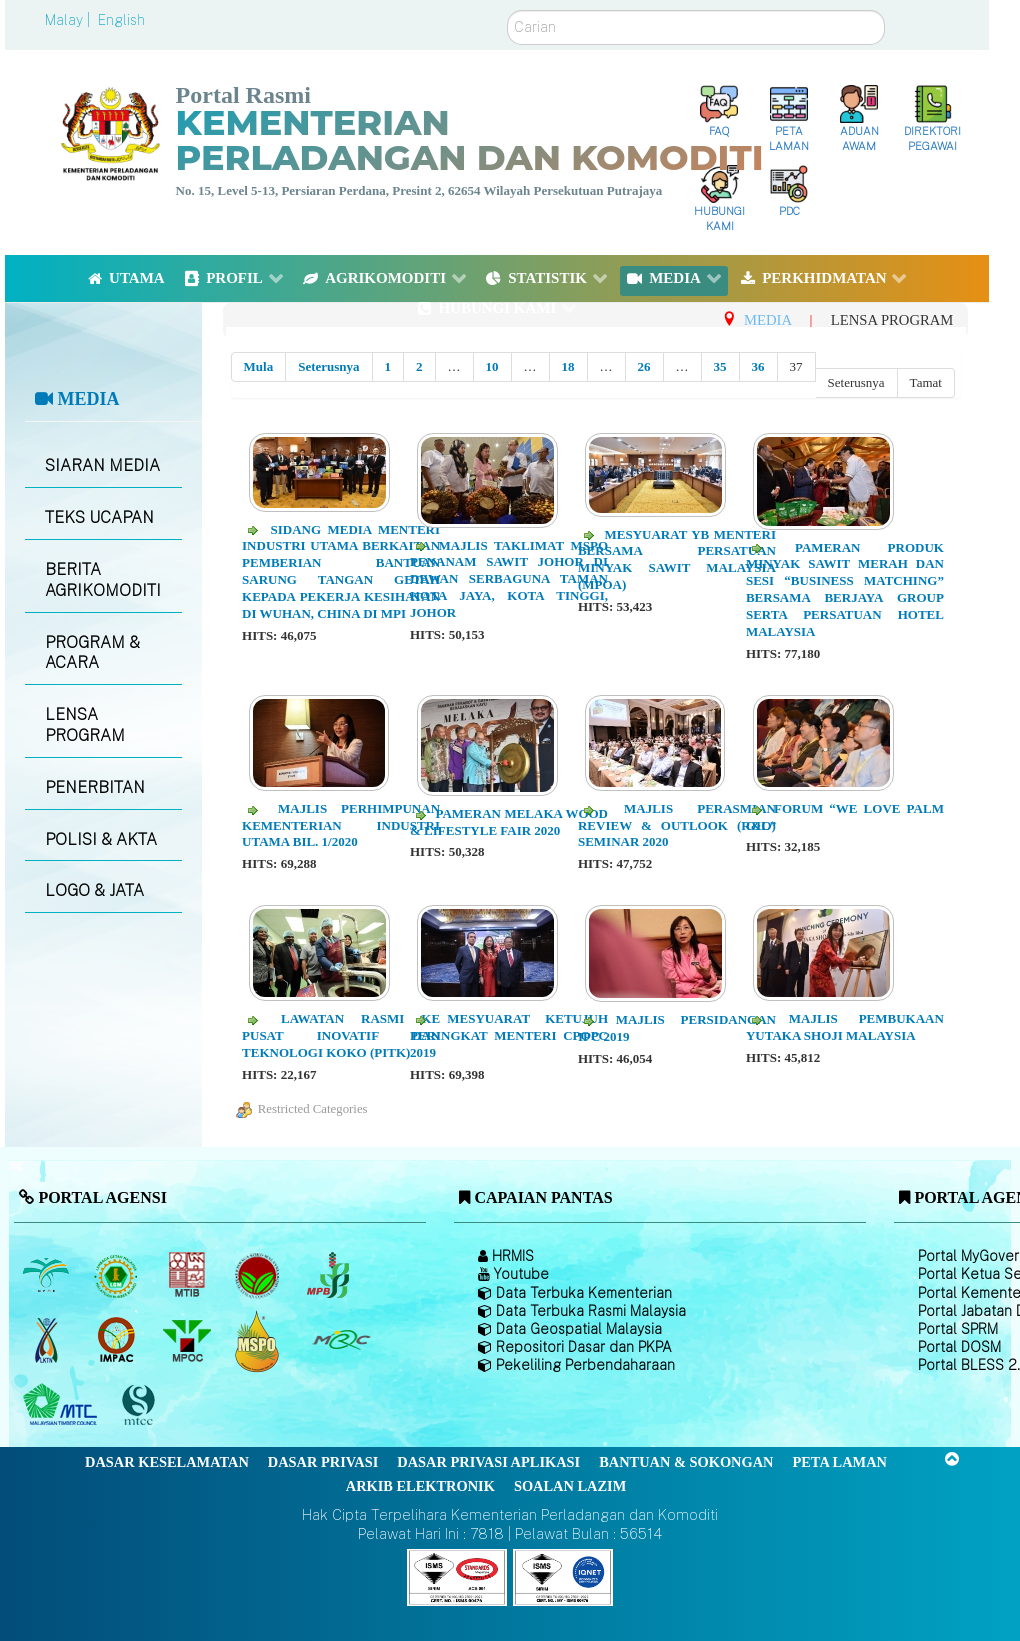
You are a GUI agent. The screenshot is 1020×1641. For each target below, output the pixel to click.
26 (644, 366)
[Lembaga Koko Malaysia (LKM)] (259, 1275)
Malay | (69, 20)
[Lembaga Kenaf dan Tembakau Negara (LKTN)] (47, 1340)
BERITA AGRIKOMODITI (103, 580)
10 (492, 366)
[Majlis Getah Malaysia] (340, 1340)
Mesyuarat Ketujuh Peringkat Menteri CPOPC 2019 (509, 1035)
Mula (259, 366)
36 (758, 366)
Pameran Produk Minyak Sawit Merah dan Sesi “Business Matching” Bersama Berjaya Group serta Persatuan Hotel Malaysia (845, 589)
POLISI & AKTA (101, 839)
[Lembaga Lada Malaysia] (329, 1275)
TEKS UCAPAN (99, 517)
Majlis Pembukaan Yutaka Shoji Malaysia (845, 1027)
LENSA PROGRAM (85, 725)
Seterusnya (328, 366)
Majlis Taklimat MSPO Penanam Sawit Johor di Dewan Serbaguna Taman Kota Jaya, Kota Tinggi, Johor (509, 579)
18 (568, 366)
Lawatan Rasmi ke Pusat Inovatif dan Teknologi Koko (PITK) (341, 1035)
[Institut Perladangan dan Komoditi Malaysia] (118, 1340)
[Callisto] (457, 1575)
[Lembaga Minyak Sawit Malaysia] (47, 1275)
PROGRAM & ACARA (92, 653)
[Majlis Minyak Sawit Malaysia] (188, 1340)
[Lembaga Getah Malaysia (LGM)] (118, 1275)
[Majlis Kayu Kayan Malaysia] (62, 1405)
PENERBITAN (95, 787)
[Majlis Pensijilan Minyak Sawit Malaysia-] (259, 1340)
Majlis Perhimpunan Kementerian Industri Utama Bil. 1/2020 (341, 825)
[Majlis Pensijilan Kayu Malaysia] (141, 1405)
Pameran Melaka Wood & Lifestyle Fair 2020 (509, 822)
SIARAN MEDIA (102, 465)
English (121, 20)
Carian (507, 10)
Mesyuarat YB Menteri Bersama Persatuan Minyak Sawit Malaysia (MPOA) (677, 560)
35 (720, 366)
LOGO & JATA (94, 890)
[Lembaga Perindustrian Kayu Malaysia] (188, 1275)
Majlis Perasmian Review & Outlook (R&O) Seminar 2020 (677, 825)
